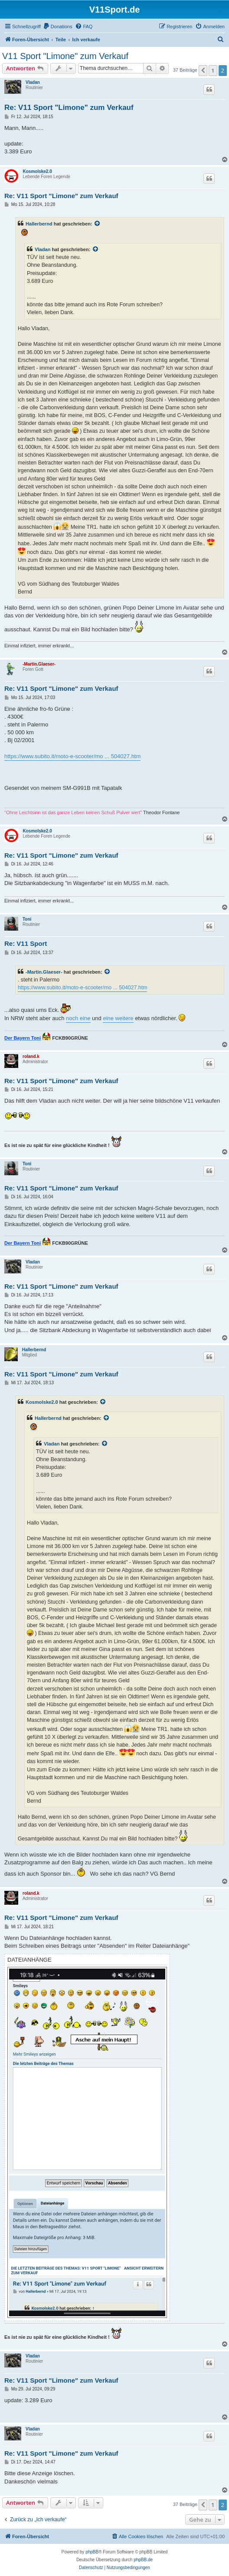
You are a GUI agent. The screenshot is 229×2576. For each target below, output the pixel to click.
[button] (203, 70)
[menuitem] (57, 26)
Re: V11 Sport (25, 943)
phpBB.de (143, 2559)
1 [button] (212, 70)
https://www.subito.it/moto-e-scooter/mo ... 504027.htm (72, 756)
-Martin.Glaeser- (39, 664)
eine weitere (118, 1018)
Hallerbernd (39, 223)
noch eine (78, 1018)
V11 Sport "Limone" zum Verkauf (65, 56)
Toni (27, 919)
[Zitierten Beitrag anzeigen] (97, 224)
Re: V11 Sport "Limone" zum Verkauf (69, 107)
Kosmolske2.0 (37, 171)
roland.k (31, 1056)
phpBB (91, 2551)
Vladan (33, 82)
